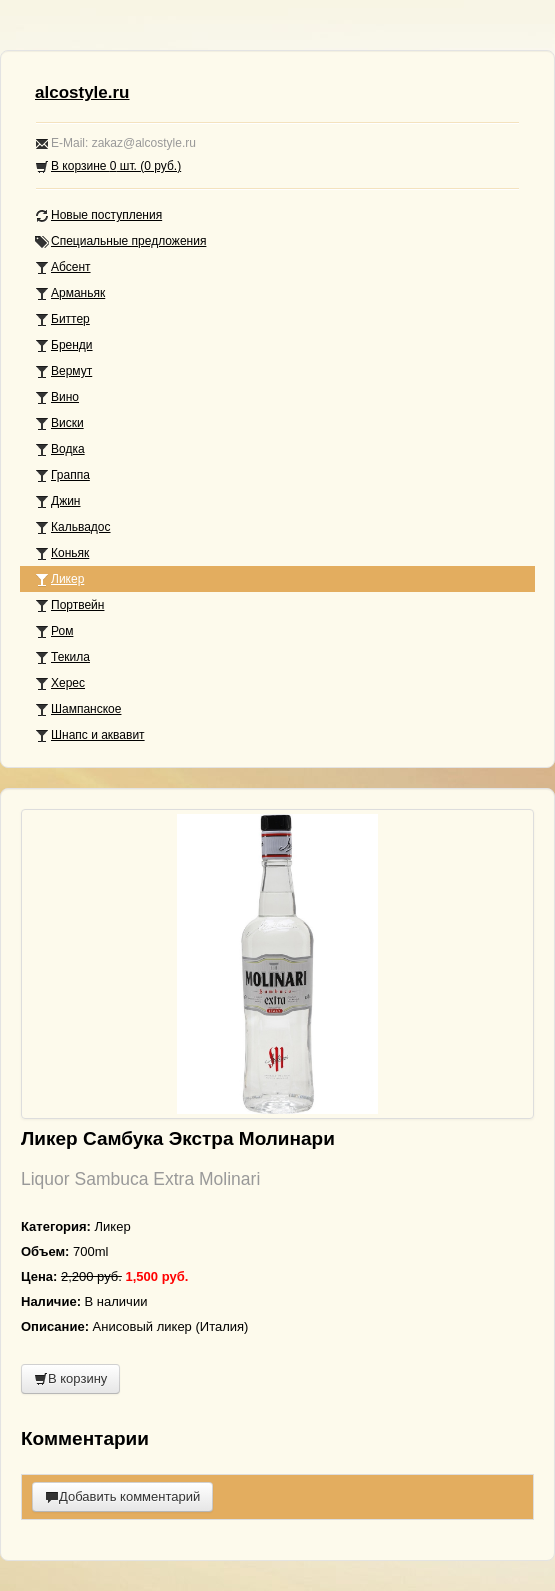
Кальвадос (73, 527)
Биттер (62, 319)
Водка (60, 449)
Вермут (63, 371)
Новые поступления (98, 215)
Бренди (64, 345)
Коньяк (62, 553)
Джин (57, 501)
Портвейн (69, 605)
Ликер (59, 579)
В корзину (70, 1378)
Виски (59, 423)
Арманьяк (70, 293)
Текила (62, 657)
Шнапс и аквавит (90, 735)
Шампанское (78, 709)
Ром (54, 631)
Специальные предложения (120, 241)
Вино (57, 397)
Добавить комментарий (122, 1496)
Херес (60, 683)
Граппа (62, 475)
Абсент (63, 267)
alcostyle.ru (82, 92)
